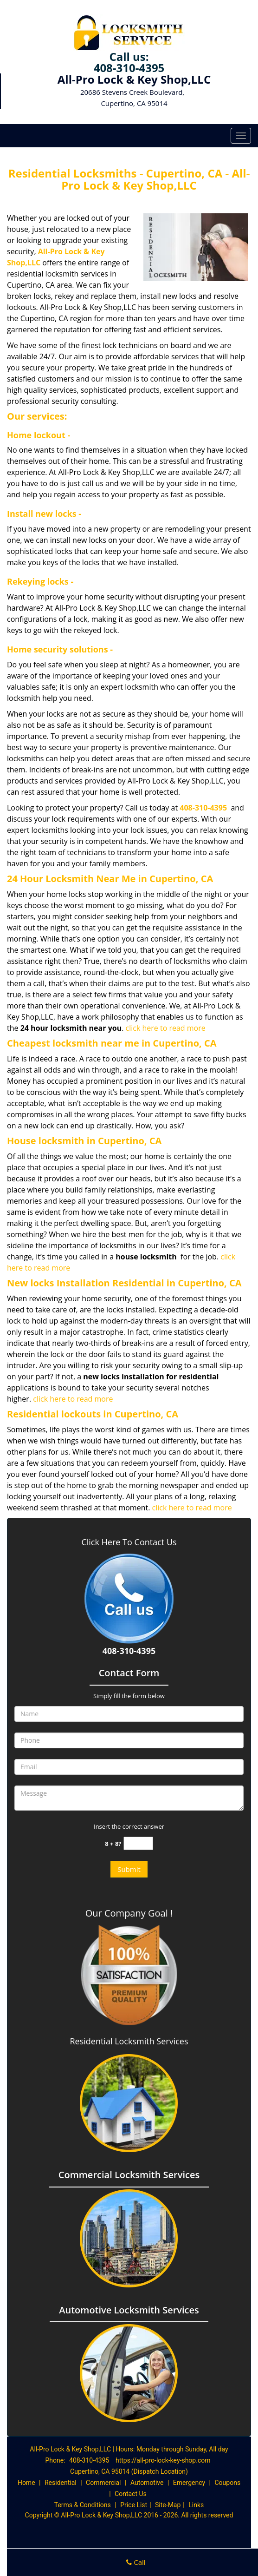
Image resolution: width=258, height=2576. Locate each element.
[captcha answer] (138, 1843)
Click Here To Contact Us (128, 1542)
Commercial (103, 2482)
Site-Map (168, 2505)
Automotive (147, 2482)
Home (26, 2482)
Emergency (189, 2482)
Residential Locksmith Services (129, 2041)
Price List (133, 2505)
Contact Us (131, 2493)
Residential (61, 2482)
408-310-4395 (129, 67)
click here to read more (166, 1028)
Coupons (227, 2482)
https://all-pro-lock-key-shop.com (163, 2460)
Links (196, 2505)
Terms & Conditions (82, 2505)
